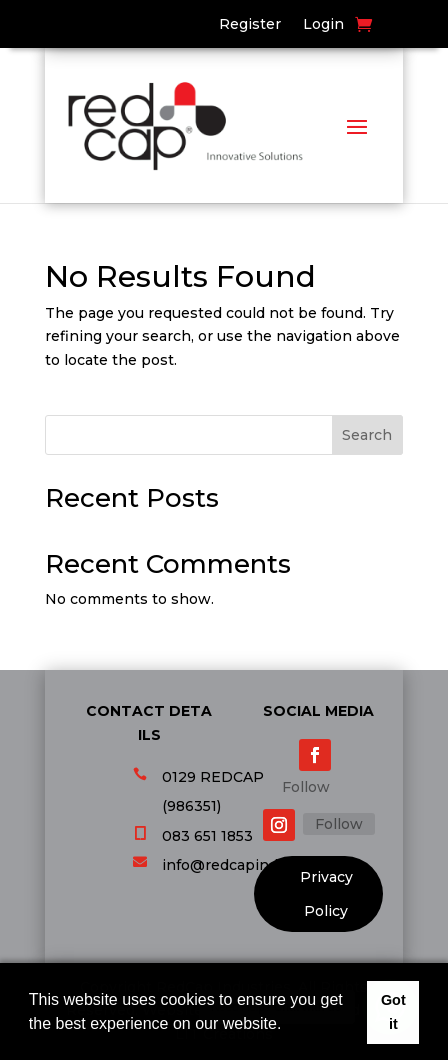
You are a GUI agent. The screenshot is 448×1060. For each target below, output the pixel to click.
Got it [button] (393, 1012)
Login (323, 25)
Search (367, 435)
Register (250, 25)
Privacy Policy (326, 894)
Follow (306, 787)
